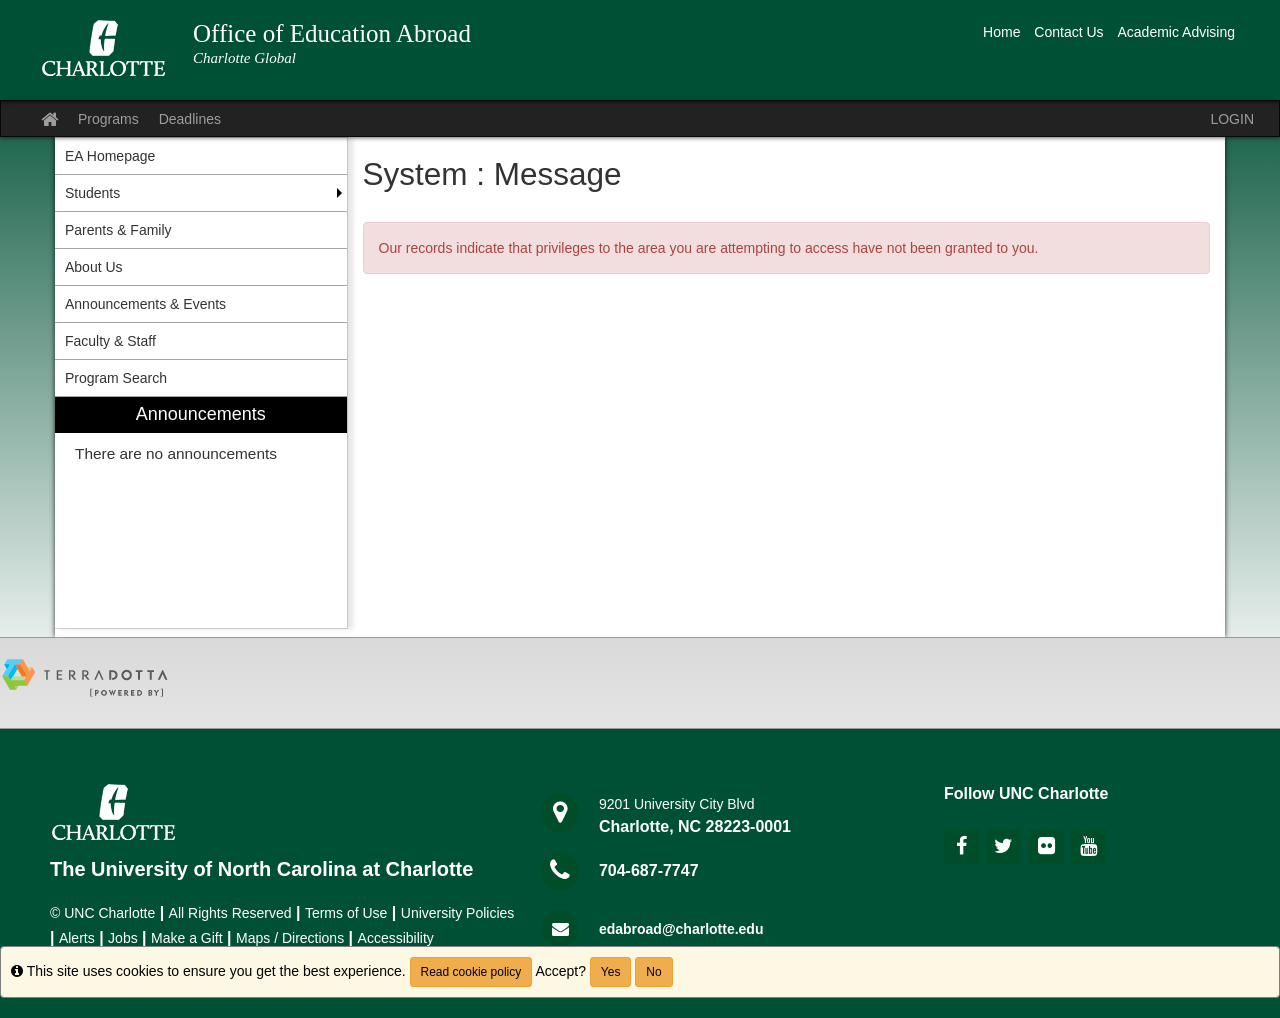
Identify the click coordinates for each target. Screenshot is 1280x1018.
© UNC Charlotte (102, 913)
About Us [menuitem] (94, 267)
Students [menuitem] (92, 193)
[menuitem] (201, 512)
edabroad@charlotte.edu (681, 929)
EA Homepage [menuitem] (110, 156)
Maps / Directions (290, 938)
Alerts (77, 938)
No (653, 972)
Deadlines (190, 119)
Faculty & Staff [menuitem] (110, 341)
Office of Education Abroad (332, 33)
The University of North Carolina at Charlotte (261, 869)
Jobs (123, 938)
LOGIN (1232, 119)
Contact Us (1068, 32)
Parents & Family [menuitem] (118, 230)
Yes (611, 972)
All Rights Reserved (230, 913)
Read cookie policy (471, 972)
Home (1001, 32)
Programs (108, 119)
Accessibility (396, 938)
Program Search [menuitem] (116, 378)
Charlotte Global (244, 58)
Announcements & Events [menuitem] (145, 304)
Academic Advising (1176, 32)
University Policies (458, 913)
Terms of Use (346, 913)
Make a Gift (187, 938)
